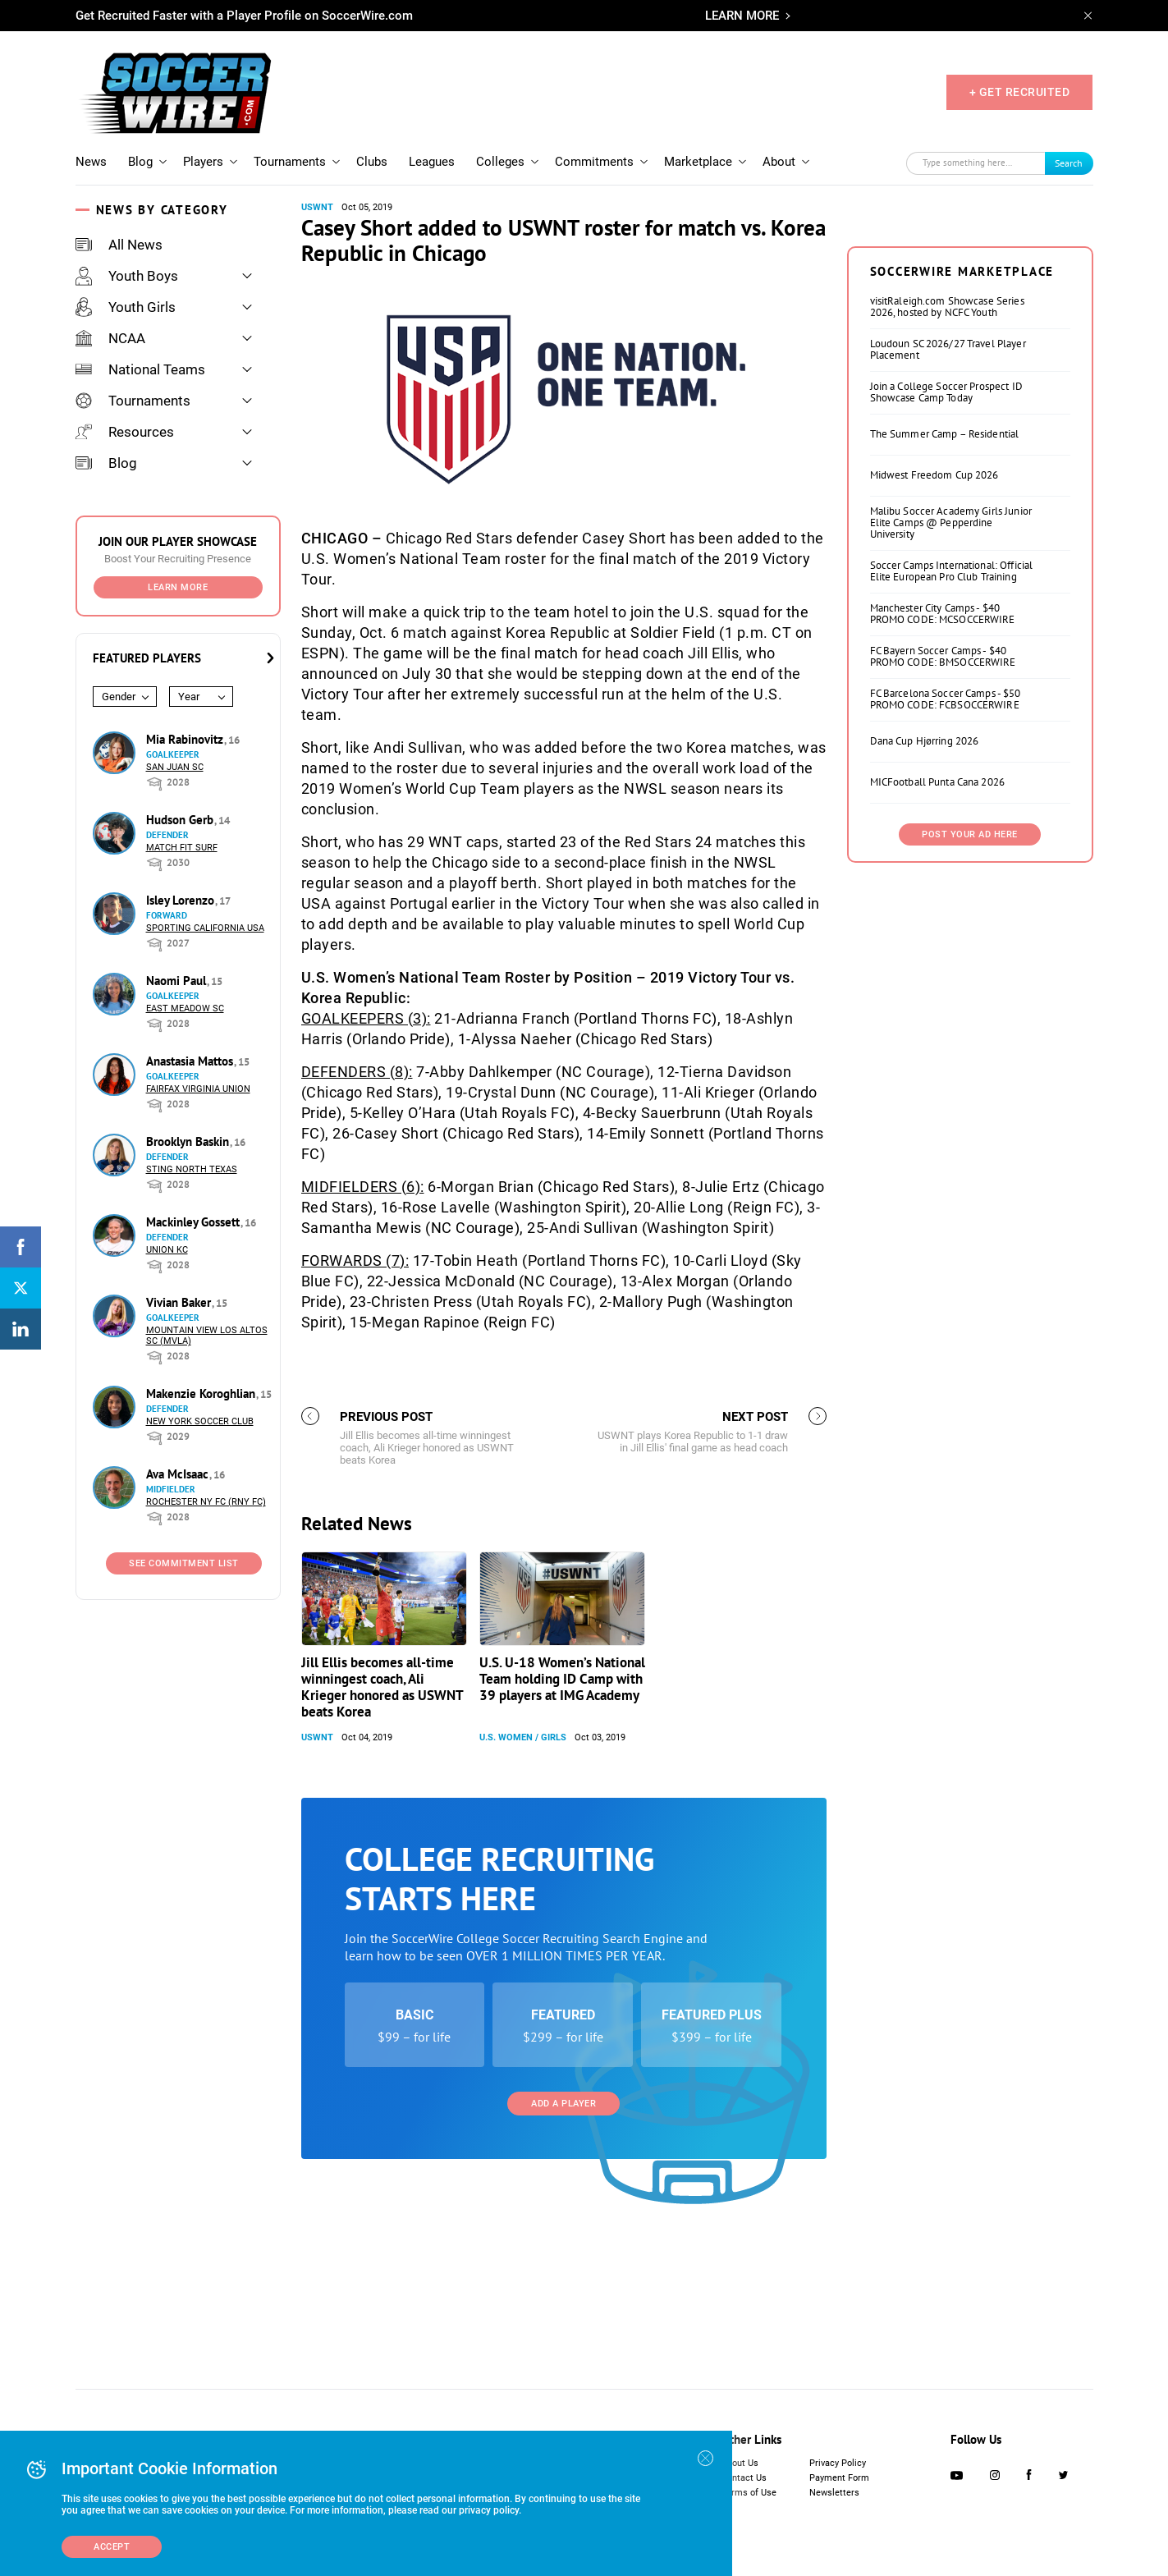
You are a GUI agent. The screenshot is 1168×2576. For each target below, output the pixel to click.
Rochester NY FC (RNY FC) (206, 1502)
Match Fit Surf (182, 847)
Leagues (432, 161)
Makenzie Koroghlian (202, 1393)
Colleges (500, 161)
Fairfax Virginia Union (198, 1089)
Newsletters (834, 2492)
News (91, 161)
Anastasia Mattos (191, 1061)
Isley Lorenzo (182, 900)
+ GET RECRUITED (1019, 92)
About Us (739, 2463)
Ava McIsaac (179, 1474)
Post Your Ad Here (970, 834)
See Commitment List (184, 1563)
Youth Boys (127, 276)
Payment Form (839, 2478)
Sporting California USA (205, 928)
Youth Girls (126, 307)
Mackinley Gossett (194, 1222)
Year (188, 696)
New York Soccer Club (200, 1421)
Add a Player (563, 2103)
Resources (125, 432)
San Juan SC (175, 767)
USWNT (317, 207)
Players (203, 161)
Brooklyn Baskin (189, 1141)
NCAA (110, 338)
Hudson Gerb (181, 819)
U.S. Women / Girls (522, 1737)
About (779, 161)
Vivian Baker (180, 1302)
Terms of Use (748, 2492)
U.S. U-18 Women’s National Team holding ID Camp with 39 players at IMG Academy (562, 1678)
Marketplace (698, 161)
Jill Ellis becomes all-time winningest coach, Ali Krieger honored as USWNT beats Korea (382, 1687)
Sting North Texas (191, 1169)
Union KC (167, 1249)
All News (119, 244)
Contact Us (744, 2478)
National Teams (140, 369)
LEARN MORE (742, 15)
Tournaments (290, 161)
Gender (118, 696)
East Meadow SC (185, 1008)
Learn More (178, 587)
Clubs (371, 161)
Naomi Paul (177, 980)
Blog (140, 161)
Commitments (594, 161)
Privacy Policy (837, 2463)
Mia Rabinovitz (186, 739)
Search (1069, 163)
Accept (112, 2547)
